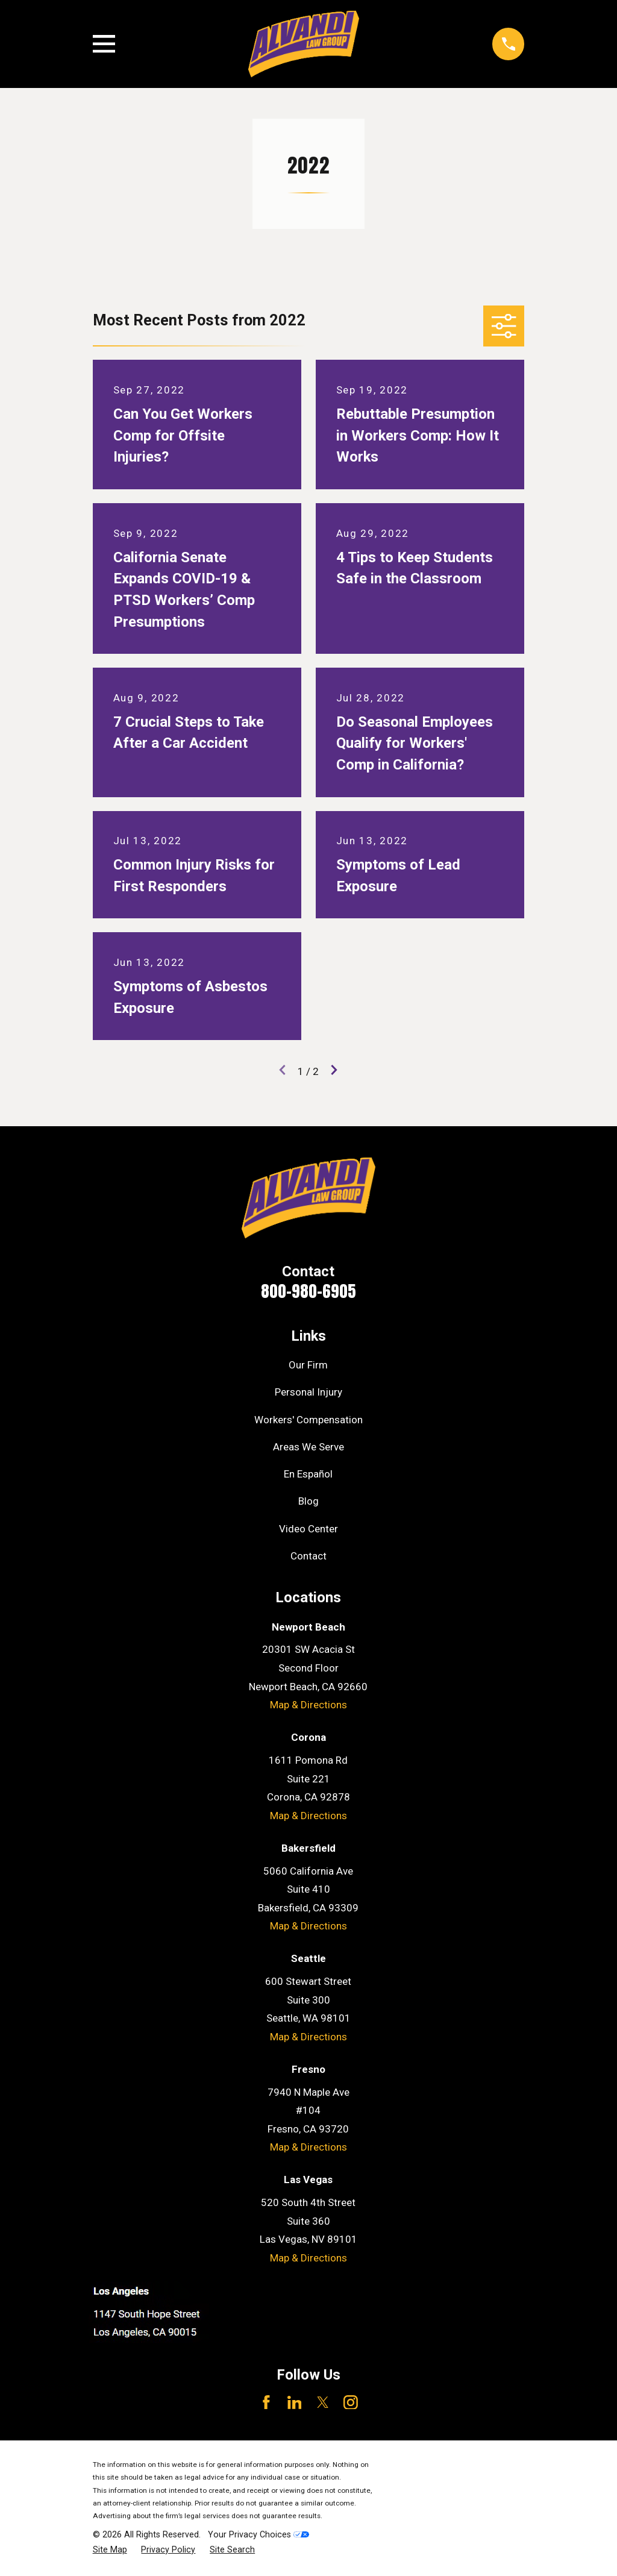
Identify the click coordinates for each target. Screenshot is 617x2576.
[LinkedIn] (294, 2402)
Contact (308, 1556)
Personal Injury (308, 1392)
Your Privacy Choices (258, 2534)
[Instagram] (350, 2402)
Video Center (308, 1529)
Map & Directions (308, 1705)
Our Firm (308, 1365)
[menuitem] (110, 2550)
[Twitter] (323, 2402)
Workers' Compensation (308, 1420)
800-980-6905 (308, 1291)
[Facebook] (266, 2402)
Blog (308, 1501)
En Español (308, 1474)
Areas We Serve (308, 1447)
